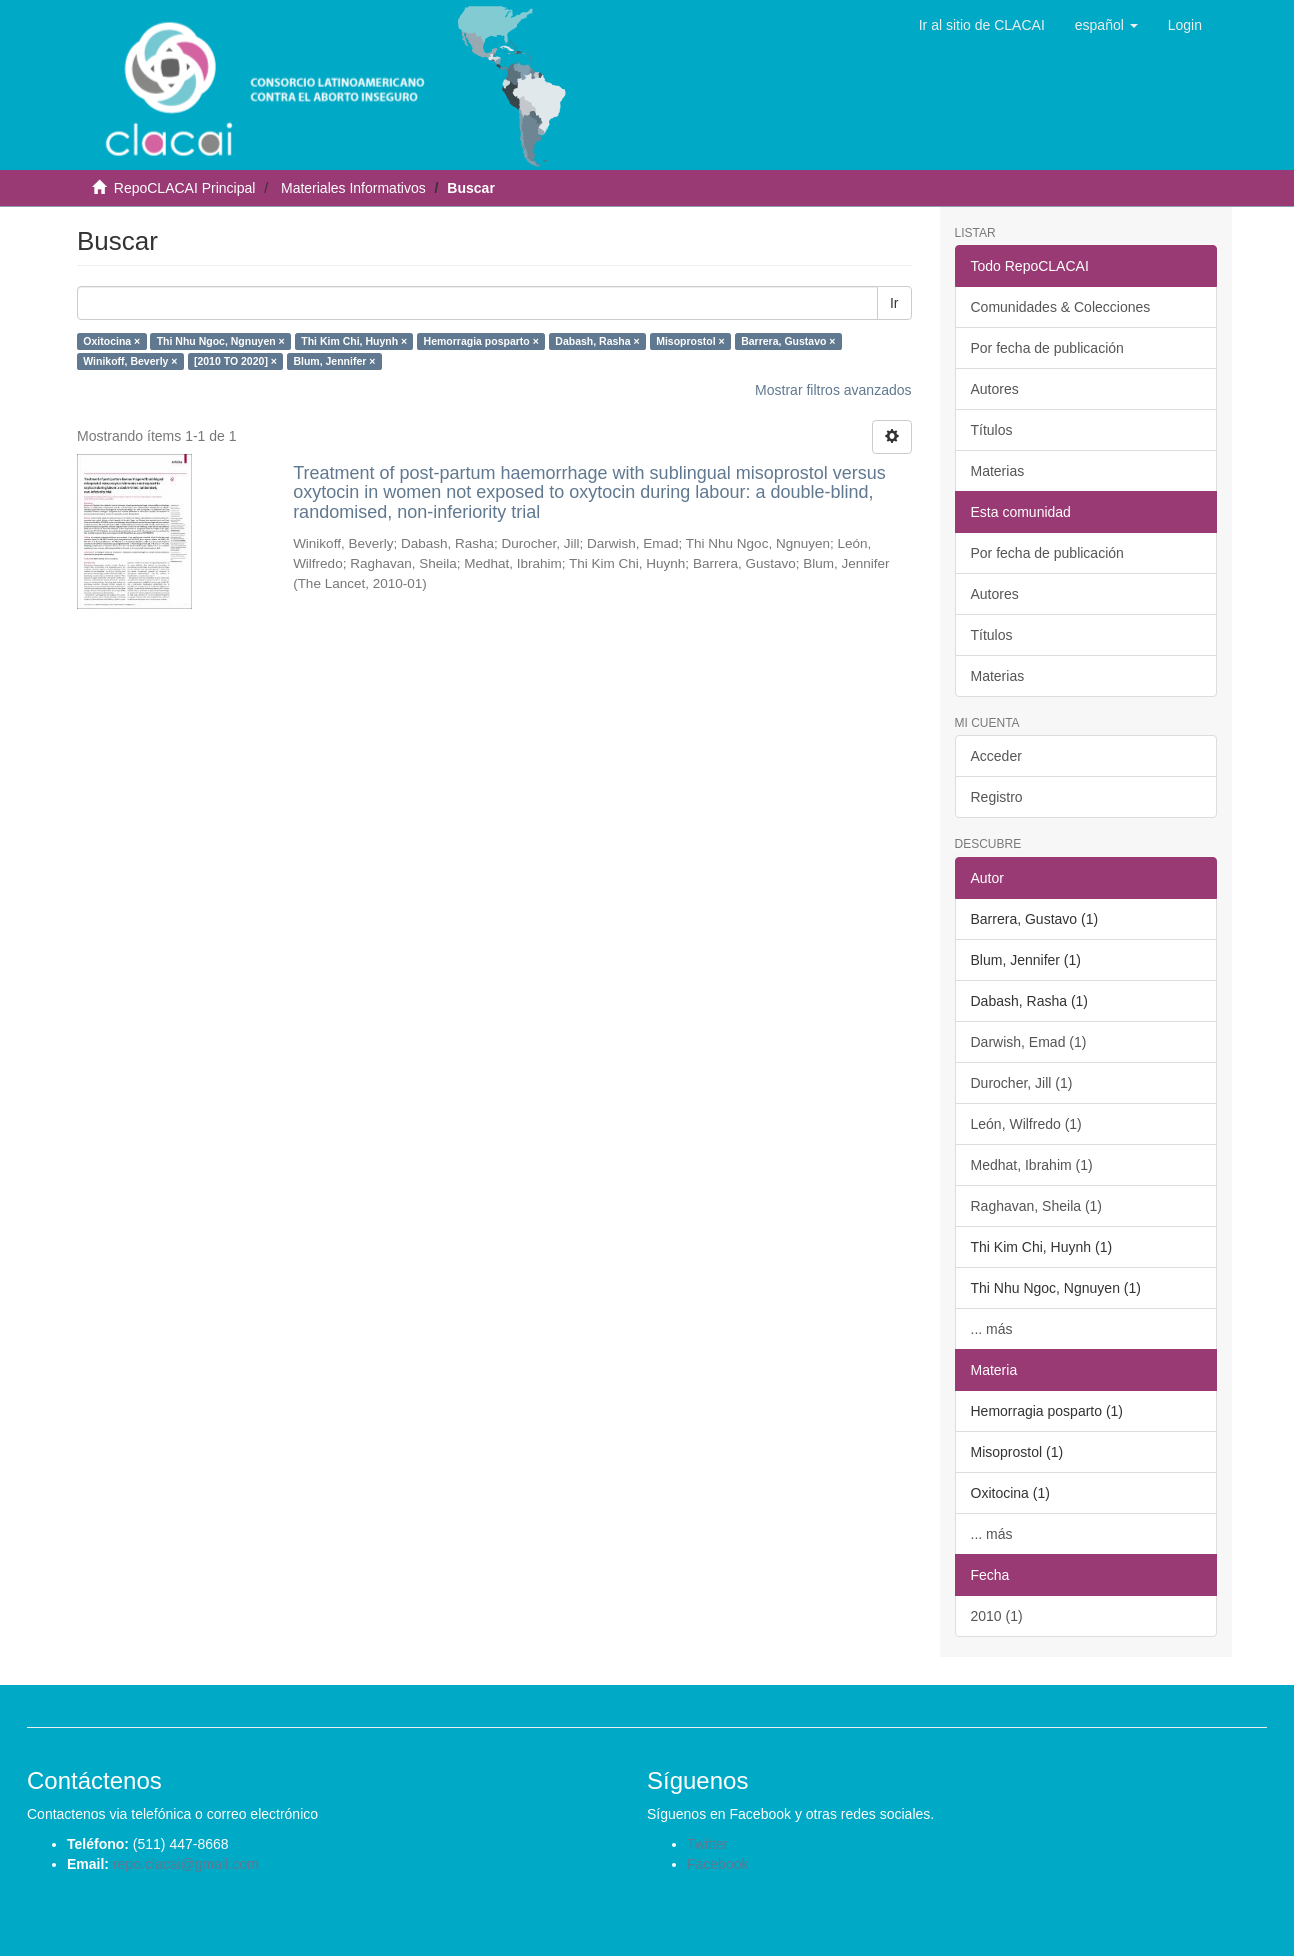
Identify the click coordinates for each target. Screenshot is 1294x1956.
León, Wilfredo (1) (1026, 1124)
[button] (1106, 25)
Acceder (996, 756)
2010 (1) (997, 1616)
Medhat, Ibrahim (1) (1032, 1165)
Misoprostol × (690, 341)
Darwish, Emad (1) (1029, 1042)
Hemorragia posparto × (481, 341)
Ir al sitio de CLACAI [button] (982, 25)
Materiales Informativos (353, 188)
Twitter (707, 1844)
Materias (998, 471)
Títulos (992, 430)
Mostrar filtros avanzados (833, 390)
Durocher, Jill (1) (1022, 1083)
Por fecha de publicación (1047, 348)
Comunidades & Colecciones (1061, 307)
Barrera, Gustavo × (788, 341)
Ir (894, 303)
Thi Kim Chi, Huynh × (354, 341)
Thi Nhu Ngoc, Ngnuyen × (221, 341)
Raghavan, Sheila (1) (1037, 1206)
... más (992, 1329)
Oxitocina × (111, 341)
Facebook (717, 1864)
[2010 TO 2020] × (235, 361)
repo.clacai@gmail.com (186, 1864)
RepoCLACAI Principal (185, 188)
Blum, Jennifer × (334, 361)
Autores (995, 389)
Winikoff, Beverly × (130, 361)
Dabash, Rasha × (597, 341)
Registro (997, 797)
